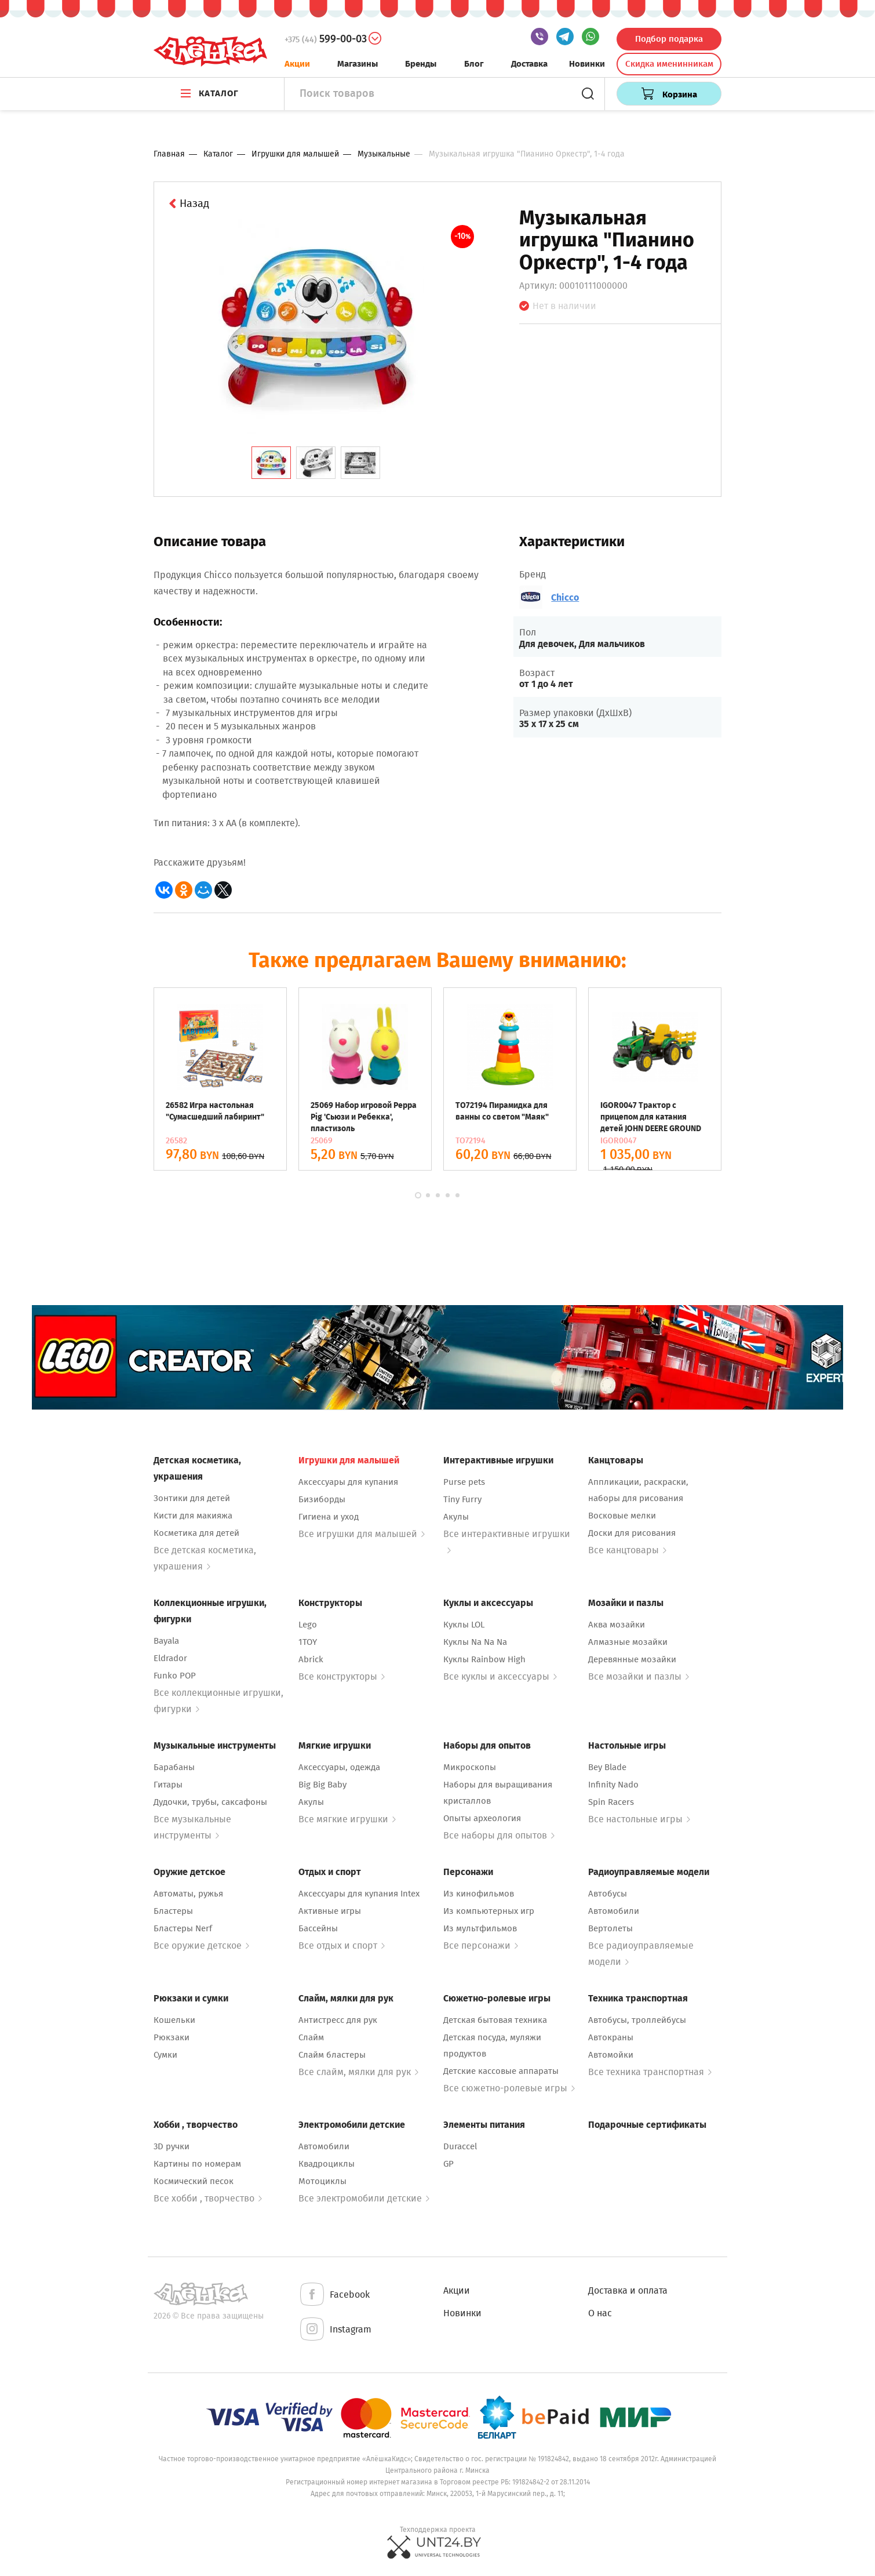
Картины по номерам (197, 2164)
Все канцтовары (627, 1550)
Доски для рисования (632, 1533)
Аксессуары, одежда (339, 1767)
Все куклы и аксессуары (500, 1676)
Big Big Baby (322, 1784)
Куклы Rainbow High (484, 1659)
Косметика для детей (196, 1533)
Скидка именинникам (669, 64)
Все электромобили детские (363, 2198)
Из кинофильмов (478, 1893)
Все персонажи (480, 1945)
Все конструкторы (341, 1676)
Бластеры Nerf (183, 1928)
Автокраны (610, 2037)
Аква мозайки (616, 1624)
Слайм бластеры (332, 2055)
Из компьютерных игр (488, 1911)
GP (448, 2164)
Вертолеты (610, 1928)
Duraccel (460, 2146)
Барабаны (174, 1767)
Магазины (357, 64)
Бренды (420, 64)
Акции (297, 64)
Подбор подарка (669, 39)
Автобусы (607, 1893)
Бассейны (318, 1928)
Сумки (165, 2055)
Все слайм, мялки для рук (358, 2071)
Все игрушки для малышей (361, 1533)
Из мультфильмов (480, 1928)
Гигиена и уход (328, 1517)
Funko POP (175, 1675)
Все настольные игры (639, 1819)
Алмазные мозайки (628, 1642)
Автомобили (613, 1911)
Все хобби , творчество (208, 2198)
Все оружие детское (201, 1945)
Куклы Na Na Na (475, 1642)
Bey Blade (607, 1767)
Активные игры (329, 1911)
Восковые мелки (622, 1515)
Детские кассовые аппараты (501, 2071)
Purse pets (464, 1482)
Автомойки (610, 2055)
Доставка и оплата (628, 2290)
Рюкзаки (171, 2037)
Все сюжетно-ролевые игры (509, 2088)
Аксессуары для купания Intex (359, 1893)
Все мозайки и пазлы (638, 1676)
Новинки (587, 64)
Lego (307, 1624)
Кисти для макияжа (193, 1515)
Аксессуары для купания (348, 1482)
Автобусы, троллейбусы (637, 2020)
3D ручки (171, 2146)
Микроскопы (469, 1767)
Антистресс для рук (337, 2020)
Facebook (334, 2295)
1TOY (307, 1642)
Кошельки (174, 2020)
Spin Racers (611, 1802)
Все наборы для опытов (499, 1835)
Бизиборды (321, 1499)
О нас (600, 2313)
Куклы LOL (463, 1624)
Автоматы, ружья (188, 1893)
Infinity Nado (613, 1784)
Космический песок (194, 2181)
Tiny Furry (462, 1499)
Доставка (529, 64)
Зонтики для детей (192, 1498)
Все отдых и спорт (341, 1945)
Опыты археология (482, 1818)
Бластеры (173, 1911)
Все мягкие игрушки (347, 1819)
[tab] (271, 462)
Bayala (166, 1641)
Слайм (311, 2037)
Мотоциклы (322, 2181)
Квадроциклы (326, 2164)
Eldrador (170, 1658)
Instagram (334, 2329)
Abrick (310, 1659)
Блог (474, 64)
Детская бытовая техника (495, 2020)
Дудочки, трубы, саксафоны (210, 1802)
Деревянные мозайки (632, 1659)
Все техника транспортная (650, 2071)
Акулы (456, 1517)
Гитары (168, 1784)
